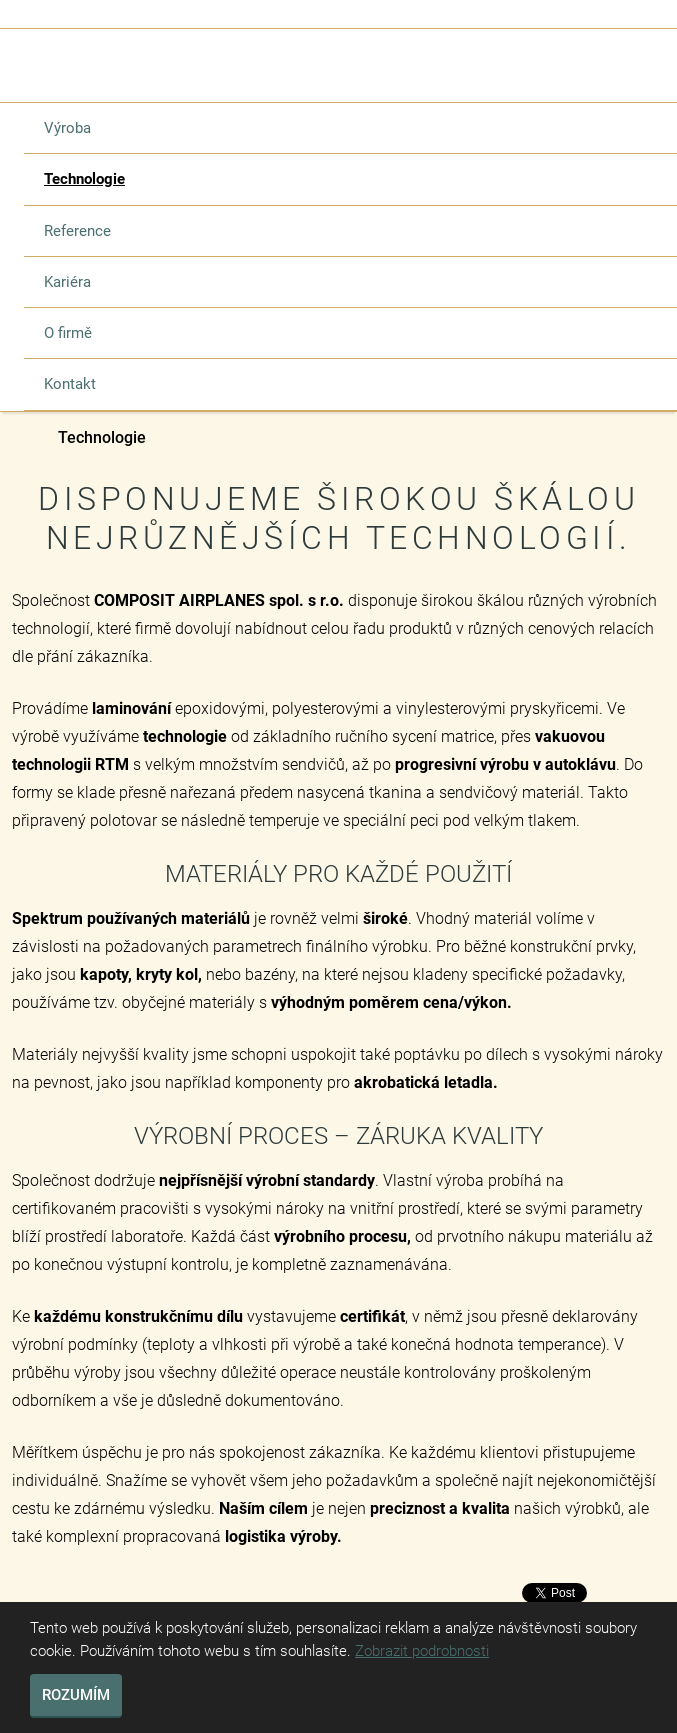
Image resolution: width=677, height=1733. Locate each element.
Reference (77, 231)
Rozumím (76, 1695)
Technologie (84, 179)
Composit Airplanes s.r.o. (22, 439)
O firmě (68, 333)
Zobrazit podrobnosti (422, 1651)
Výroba (67, 128)
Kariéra (67, 282)
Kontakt (70, 384)
